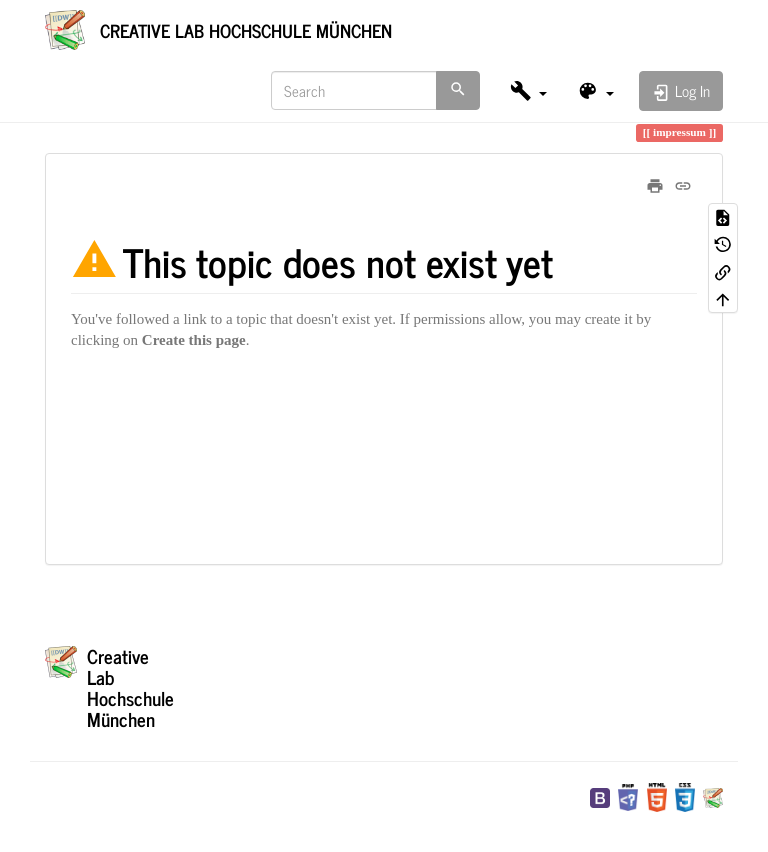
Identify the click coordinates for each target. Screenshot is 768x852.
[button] (528, 90)
